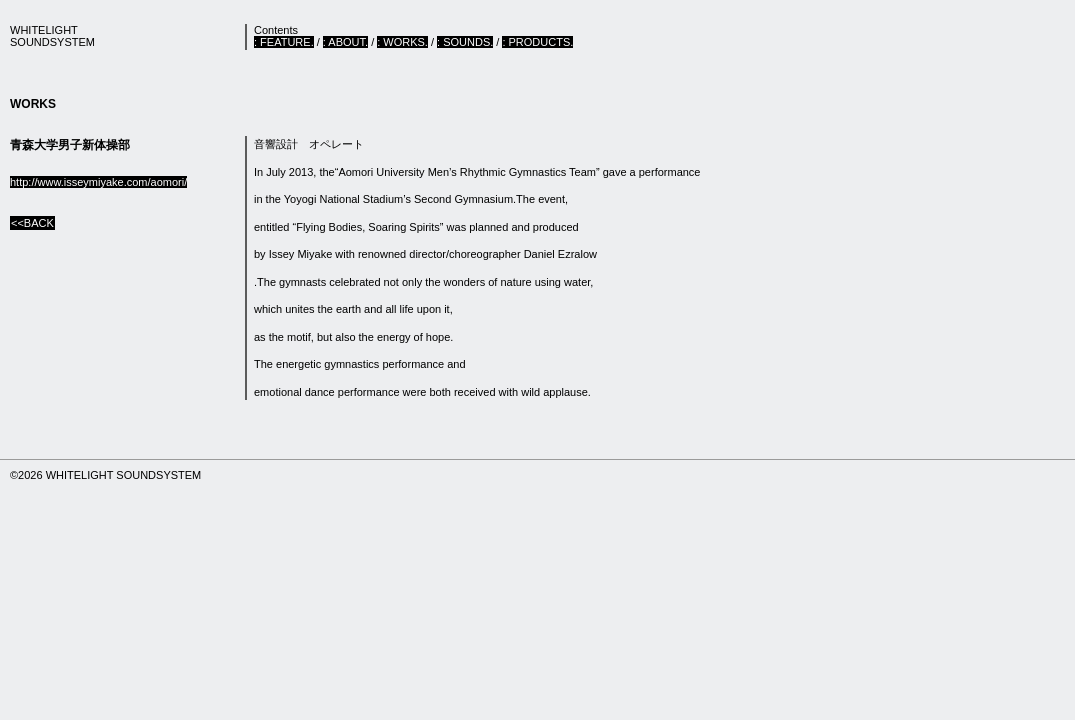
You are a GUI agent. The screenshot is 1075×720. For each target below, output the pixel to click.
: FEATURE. (284, 42)
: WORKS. (402, 42)
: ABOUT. (345, 42)
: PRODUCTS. (537, 42)
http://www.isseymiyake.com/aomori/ (98, 182)
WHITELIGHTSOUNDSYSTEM (52, 36)
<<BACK (32, 223)
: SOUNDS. (465, 42)
